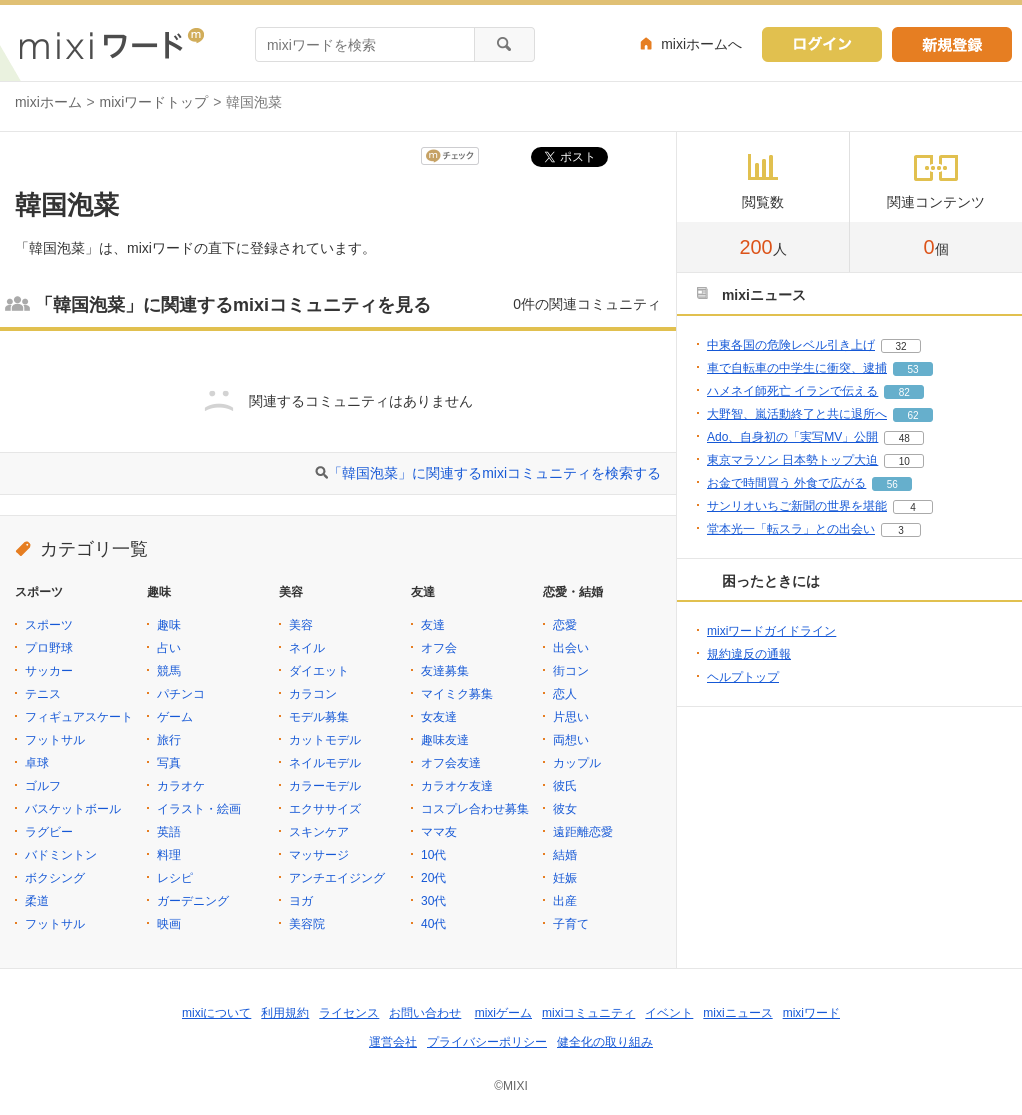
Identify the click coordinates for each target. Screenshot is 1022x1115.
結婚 (565, 855)
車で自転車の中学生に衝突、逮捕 (797, 368)
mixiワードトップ (154, 102)
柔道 (37, 901)
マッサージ (319, 855)
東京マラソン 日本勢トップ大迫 (792, 460)
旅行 (169, 740)
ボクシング (55, 878)
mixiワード (811, 1013)
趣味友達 (445, 740)
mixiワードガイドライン (771, 631)
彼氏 (565, 786)
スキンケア (319, 832)
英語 (169, 832)
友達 (433, 625)
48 (904, 438)
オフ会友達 (451, 763)
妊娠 (565, 878)
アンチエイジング (337, 878)
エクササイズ (325, 809)
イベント (669, 1013)
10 (904, 461)
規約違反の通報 (749, 654)
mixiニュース (737, 1013)
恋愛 (565, 625)
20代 (433, 878)
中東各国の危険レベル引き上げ (791, 345)
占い (169, 648)
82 (904, 392)
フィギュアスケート (79, 717)
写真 (169, 763)
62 (912, 415)
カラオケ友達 (457, 786)
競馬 (169, 671)
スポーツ (49, 625)
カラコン (313, 694)
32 (900, 346)
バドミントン (61, 855)
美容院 (307, 924)
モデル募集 (319, 717)
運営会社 (393, 1042)
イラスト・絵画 (199, 809)
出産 (565, 901)
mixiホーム (48, 102)
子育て (571, 924)
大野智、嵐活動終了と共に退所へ (797, 414)
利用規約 (285, 1013)
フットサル (55, 740)
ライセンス (349, 1013)
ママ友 (439, 832)
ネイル (307, 648)
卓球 (37, 763)
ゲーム (175, 717)
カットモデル (325, 740)
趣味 (169, 625)
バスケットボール (73, 809)
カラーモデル (325, 786)
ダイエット (319, 671)
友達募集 (445, 671)
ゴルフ (43, 786)
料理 (169, 855)
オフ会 (439, 648)
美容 (301, 625)
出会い (571, 648)
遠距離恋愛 (583, 832)
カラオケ (181, 786)
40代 (433, 924)
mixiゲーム (503, 1013)
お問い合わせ (425, 1013)
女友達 (439, 717)
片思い (571, 717)
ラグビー (49, 832)
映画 (169, 924)
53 (912, 369)
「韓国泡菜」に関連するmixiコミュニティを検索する (494, 473)
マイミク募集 (457, 694)
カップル (577, 763)
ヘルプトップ (743, 677)
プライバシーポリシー (487, 1042)
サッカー (49, 671)
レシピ (175, 878)
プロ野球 (49, 648)
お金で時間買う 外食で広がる (786, 483)
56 (892, 484)
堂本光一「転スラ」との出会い (791, 529)
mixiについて (216, 1013)
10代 (433, 855)
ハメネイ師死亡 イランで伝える (792, 391)
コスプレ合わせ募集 (475, 809)
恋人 (565, 694)
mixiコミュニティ (588, 1013)
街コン (571, 671)
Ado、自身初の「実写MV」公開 (792, 437)
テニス (43, 694)
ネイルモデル (325, 763)
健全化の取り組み (605, 1042)
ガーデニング (193, 901)
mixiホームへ (701, 44)
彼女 (565, 809)
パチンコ (181, 694)
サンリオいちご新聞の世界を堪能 (797, 506)
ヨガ (301, 901)
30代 (433, 901)
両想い (571, 740)
